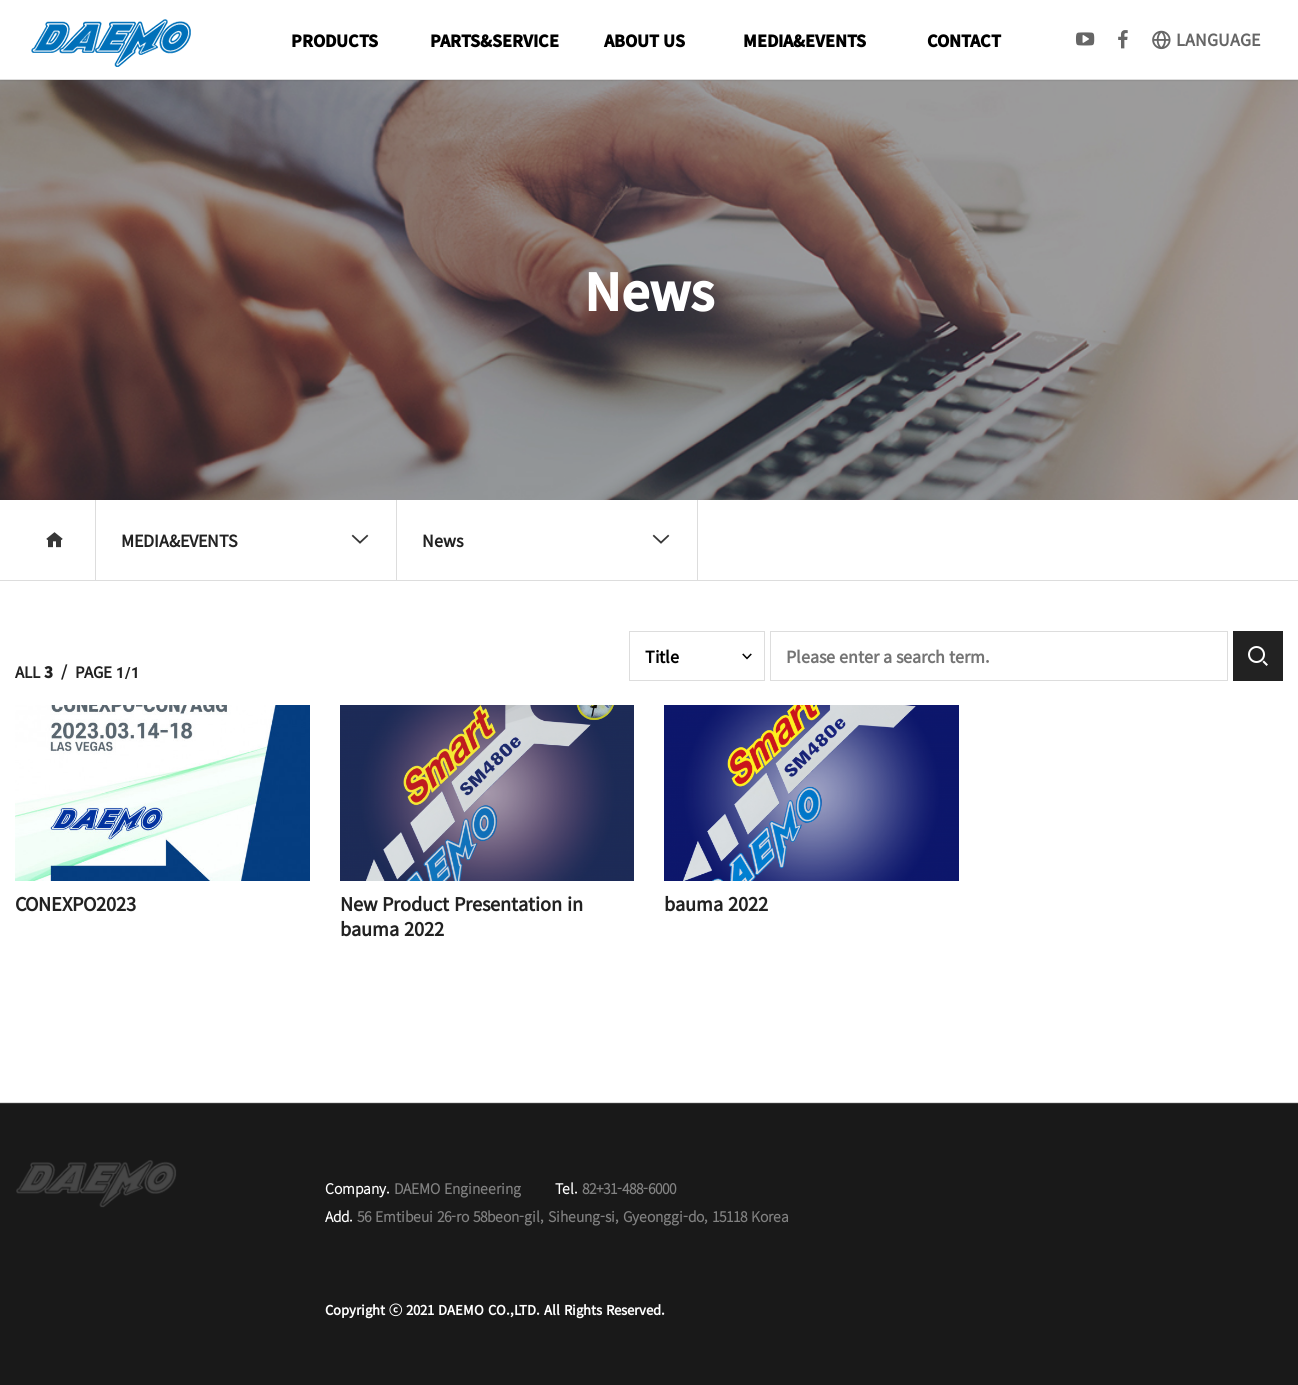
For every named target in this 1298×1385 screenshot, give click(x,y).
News (546, 540)
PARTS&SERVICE (494, 40)
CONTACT (964, 40)
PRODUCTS (334, 40)
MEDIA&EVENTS (804, 40)
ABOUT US (644, 40)
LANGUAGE (1205, 39)
